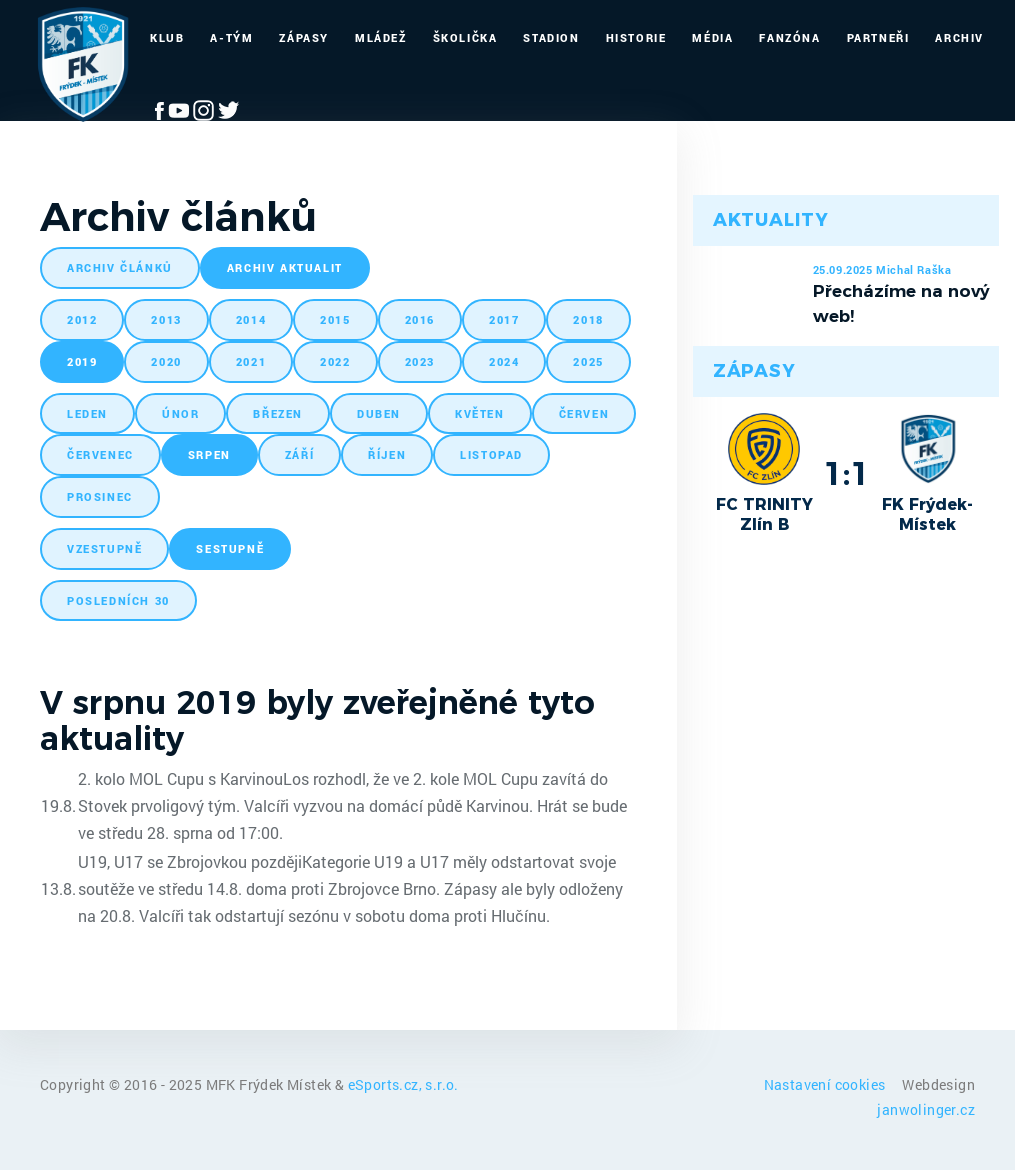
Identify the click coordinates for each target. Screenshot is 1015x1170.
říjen (387, 454)
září (299, 454)
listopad (491, 454)
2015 (335, 319)
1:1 (846, 473)
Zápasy (304, 37)
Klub (167, 37)
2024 (504, 361)
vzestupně (104, 548)
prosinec (100, 496)
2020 (166, 361)
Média (712, 37)
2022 (335, 361)
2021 (251, 361)
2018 (588, 319)
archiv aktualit (285, 267)
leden (87, 413)
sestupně (230, 548)
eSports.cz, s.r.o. (403, 1084)
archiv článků (120, 267)
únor (180, 413)
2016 (420, 319)
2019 (82, 361)
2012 (82, 319)
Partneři (878, 37)
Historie (636, 37)
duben (379, 413)
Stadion (551, 37)
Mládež (381, 37)
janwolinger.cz (926, 1109)
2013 (166, 319)
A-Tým (231, 37)
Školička (465, 37)
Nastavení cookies (826, 1084)
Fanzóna (789, 37)
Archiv (959, 37)
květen (480, 413)
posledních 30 (118, 600)
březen (278, 413)
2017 (504, 319)
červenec (100, 454)
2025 (588, 361)
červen (584, 413)
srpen (209, 454)
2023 (420, 361)
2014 (251, 319)
